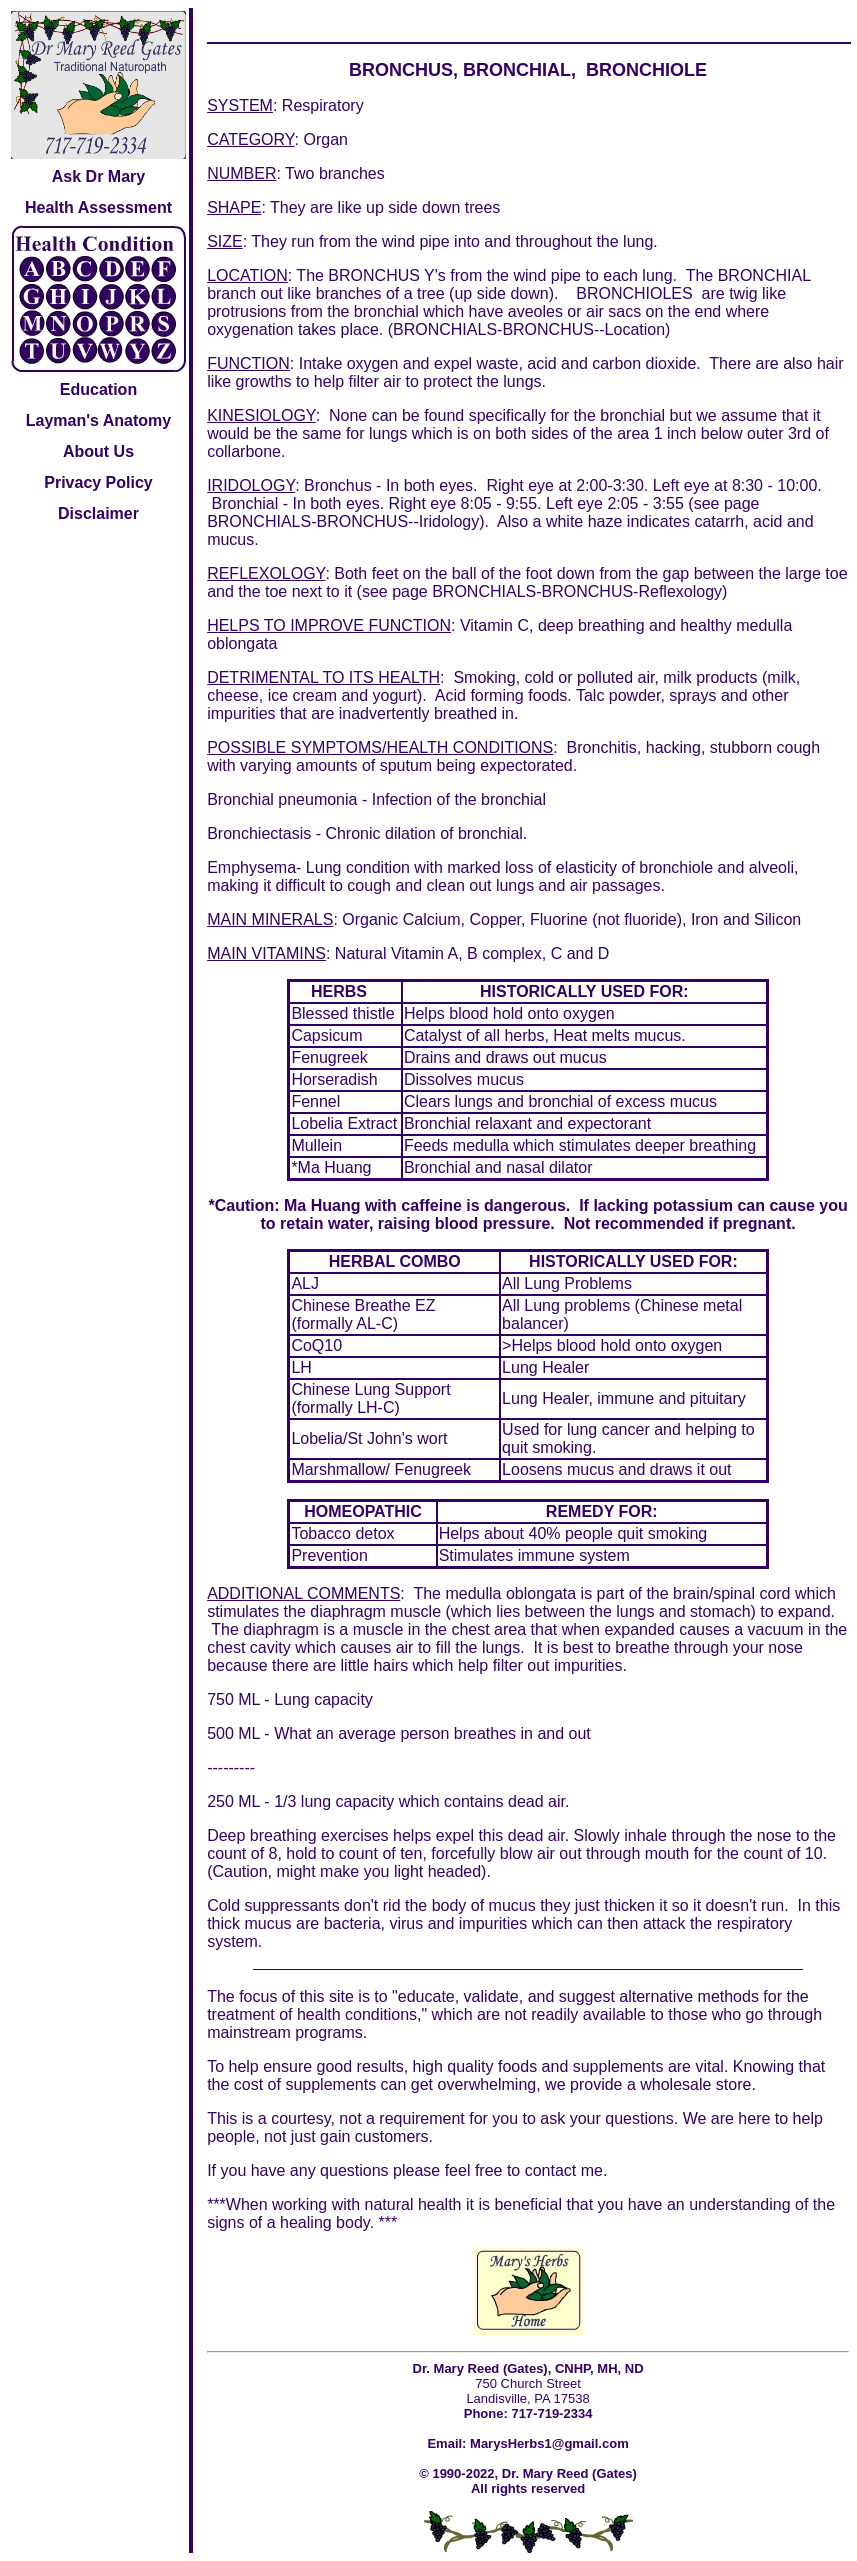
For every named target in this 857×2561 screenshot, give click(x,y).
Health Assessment (98, 207)
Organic (370, 919)
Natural (361, 953)
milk (677, 677)
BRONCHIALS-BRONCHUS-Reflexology (577, 591)
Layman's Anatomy (98, 420)
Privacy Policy (98, 482)
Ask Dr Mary (98, 176)
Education (98, 389)
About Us (98, 451)
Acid (450, 695)
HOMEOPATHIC (363, 1511)
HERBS (339, 991)
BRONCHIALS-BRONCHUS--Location (529, 329)
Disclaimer (98, 513)
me (592, 2170)
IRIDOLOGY (251, 485)
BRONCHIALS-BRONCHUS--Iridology (343, 521)
